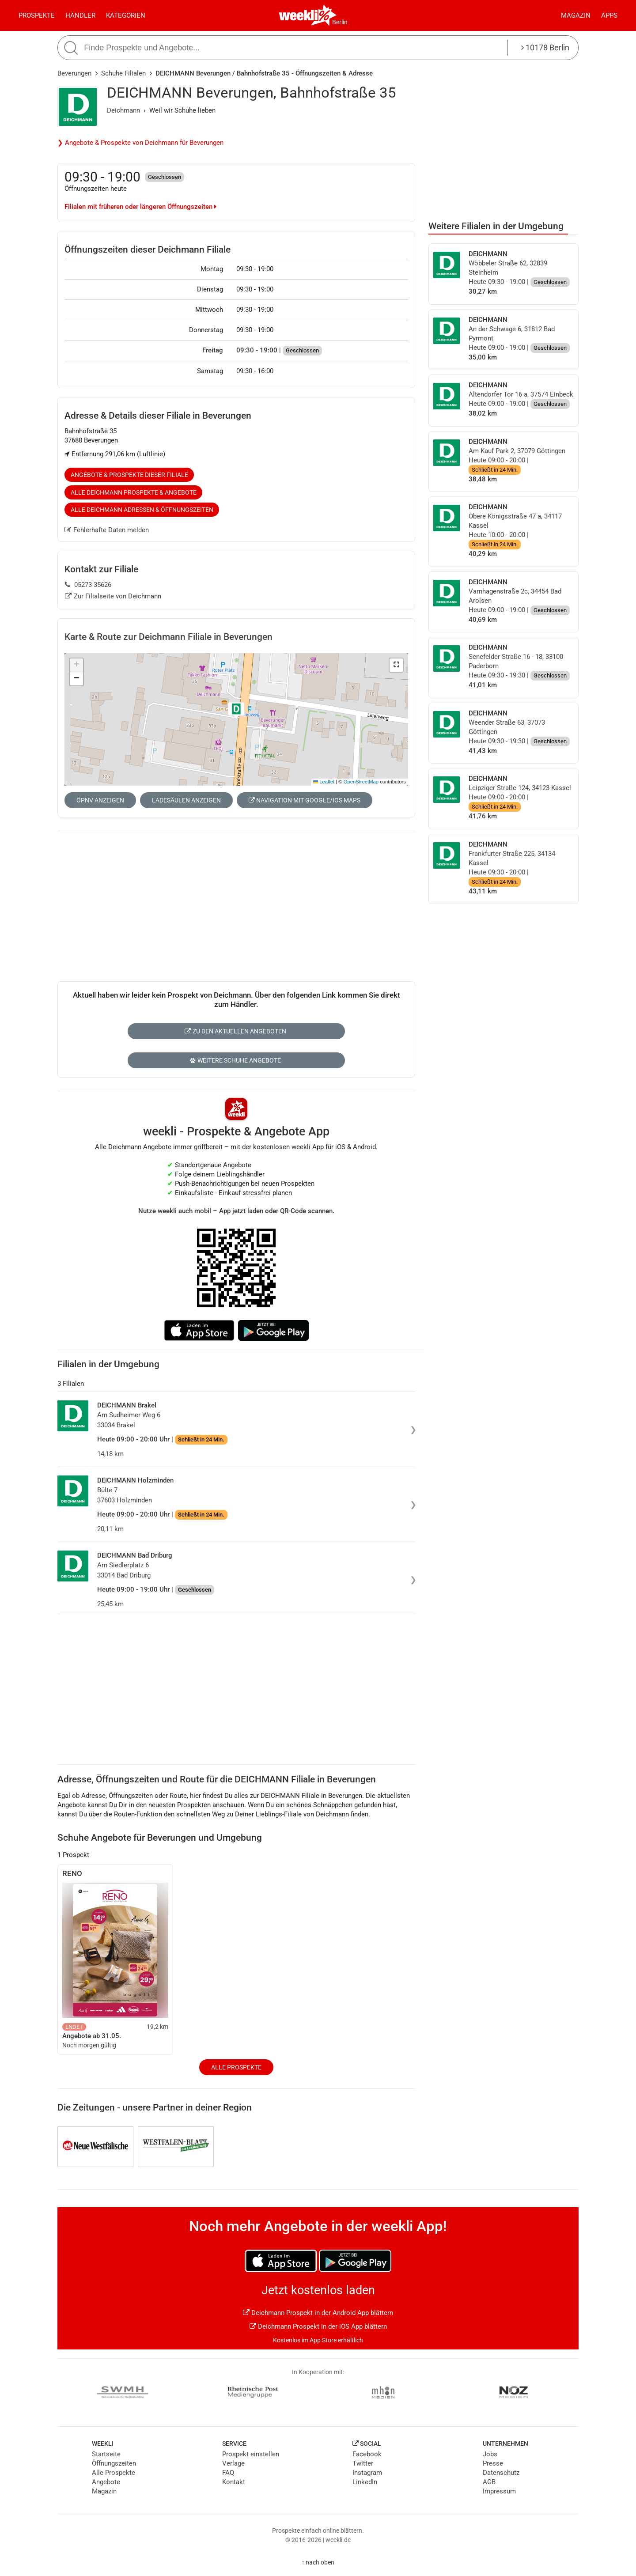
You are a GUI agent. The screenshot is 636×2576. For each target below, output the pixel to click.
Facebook (367, 2454)
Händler (80, 15)
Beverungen (74, 73)
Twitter (362, 2463)
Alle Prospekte (236, 2067)
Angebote (106, 2482)
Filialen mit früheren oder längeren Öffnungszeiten (140, 207)
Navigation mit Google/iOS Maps (304, 800)
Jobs (490, 2454)
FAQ (228, 2473)
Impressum (499, 2491)
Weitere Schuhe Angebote (235, 1060)
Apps (609, 15)
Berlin (340, 22)
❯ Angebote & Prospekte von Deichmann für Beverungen (140, 143)
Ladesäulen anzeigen (186, 800)
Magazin (576, 15)
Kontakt (233, 2482)
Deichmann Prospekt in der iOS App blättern (318, 2326)
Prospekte (37, 15)
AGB (489, 2482)
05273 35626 (88, 585)
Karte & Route (168, 637)
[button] (396, 665)
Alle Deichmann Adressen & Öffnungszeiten (142, 509)
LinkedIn (364, 2482)
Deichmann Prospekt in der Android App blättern (318, 2313)
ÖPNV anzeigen (100, 800)
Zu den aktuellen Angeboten (235, 1031)
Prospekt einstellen (250, 2454)
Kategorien (125, 15)
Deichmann (123, 110)
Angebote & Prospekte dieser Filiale (129, 474)
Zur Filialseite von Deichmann (113, 596)
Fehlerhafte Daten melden (106, 530)
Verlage (233, 2463)
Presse (493, 2463)
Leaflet (323, 781)
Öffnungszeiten (114, 2463)
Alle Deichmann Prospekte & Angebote (134, 492)
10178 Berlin (545, 47)
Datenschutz (501, 2473)
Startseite (106, 2454)
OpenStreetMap (361, 781)
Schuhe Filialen (123, 73)
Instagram (367, 2473)
